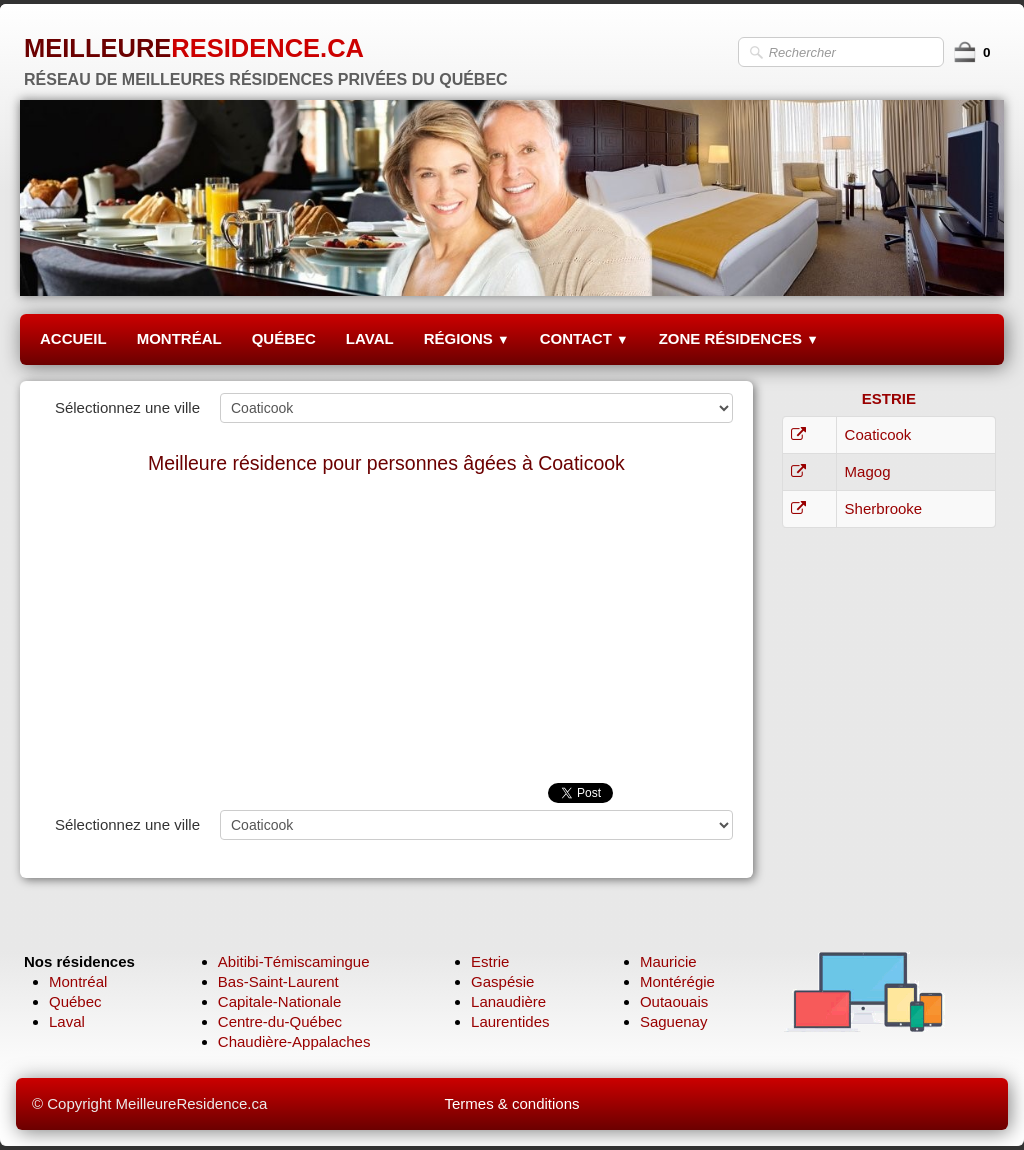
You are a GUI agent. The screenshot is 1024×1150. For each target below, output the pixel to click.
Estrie (490, 961)
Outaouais (674, 1001)
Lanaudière (508, 1001)
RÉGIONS (467, 338)
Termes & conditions (511, 1103)
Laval (67, 1021)
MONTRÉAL (179, 338)
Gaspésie (502, 981)
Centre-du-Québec (280, 1021)
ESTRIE (889, 398)
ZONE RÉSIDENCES (739, 338)
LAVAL (370, 338)
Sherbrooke (884, 508)
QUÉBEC (284, 338)
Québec (75, 1001)
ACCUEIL (73, 338)
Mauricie (668, 961)
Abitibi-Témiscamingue (294, 961)
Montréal (78, 981)
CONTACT (584, 338)
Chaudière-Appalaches (294, 1041)
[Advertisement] (386, 633)
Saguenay (674, 1021)
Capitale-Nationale (279, 1001)
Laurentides (510, 1021)
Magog (868, 471)
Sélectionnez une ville (127, 407)
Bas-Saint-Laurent (278, 981)
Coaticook (878, 434)
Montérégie (677, 981)
